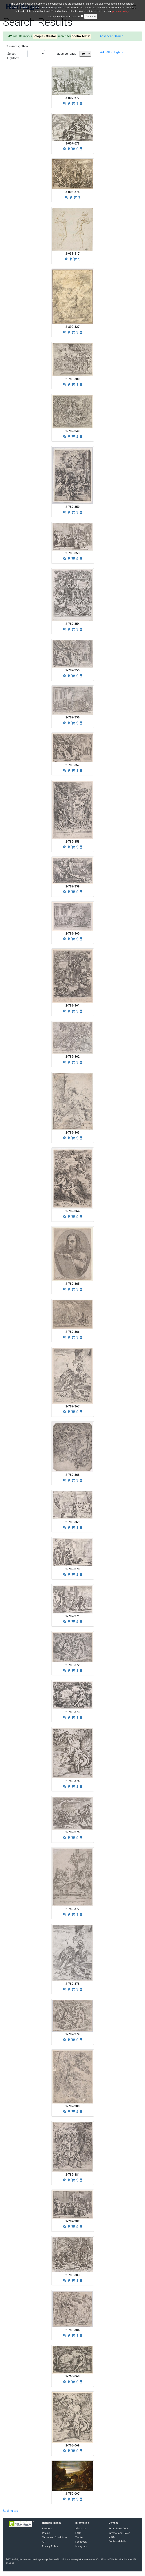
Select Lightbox (13, 56)
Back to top (10, 2511)
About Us (80, 2528)
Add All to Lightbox (113, 52)
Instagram (81, 2546)
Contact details (117, 2541)
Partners (47, 2528)
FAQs (78, 2532)
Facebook (81, 2541)
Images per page (65, 53)
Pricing (46, 2532)
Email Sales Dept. (119, 2528)
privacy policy (120, 11)
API (44, 2541)
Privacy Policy (50, 2546)
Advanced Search (111, 36)
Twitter (79, 2537)
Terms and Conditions (54, 2537)
